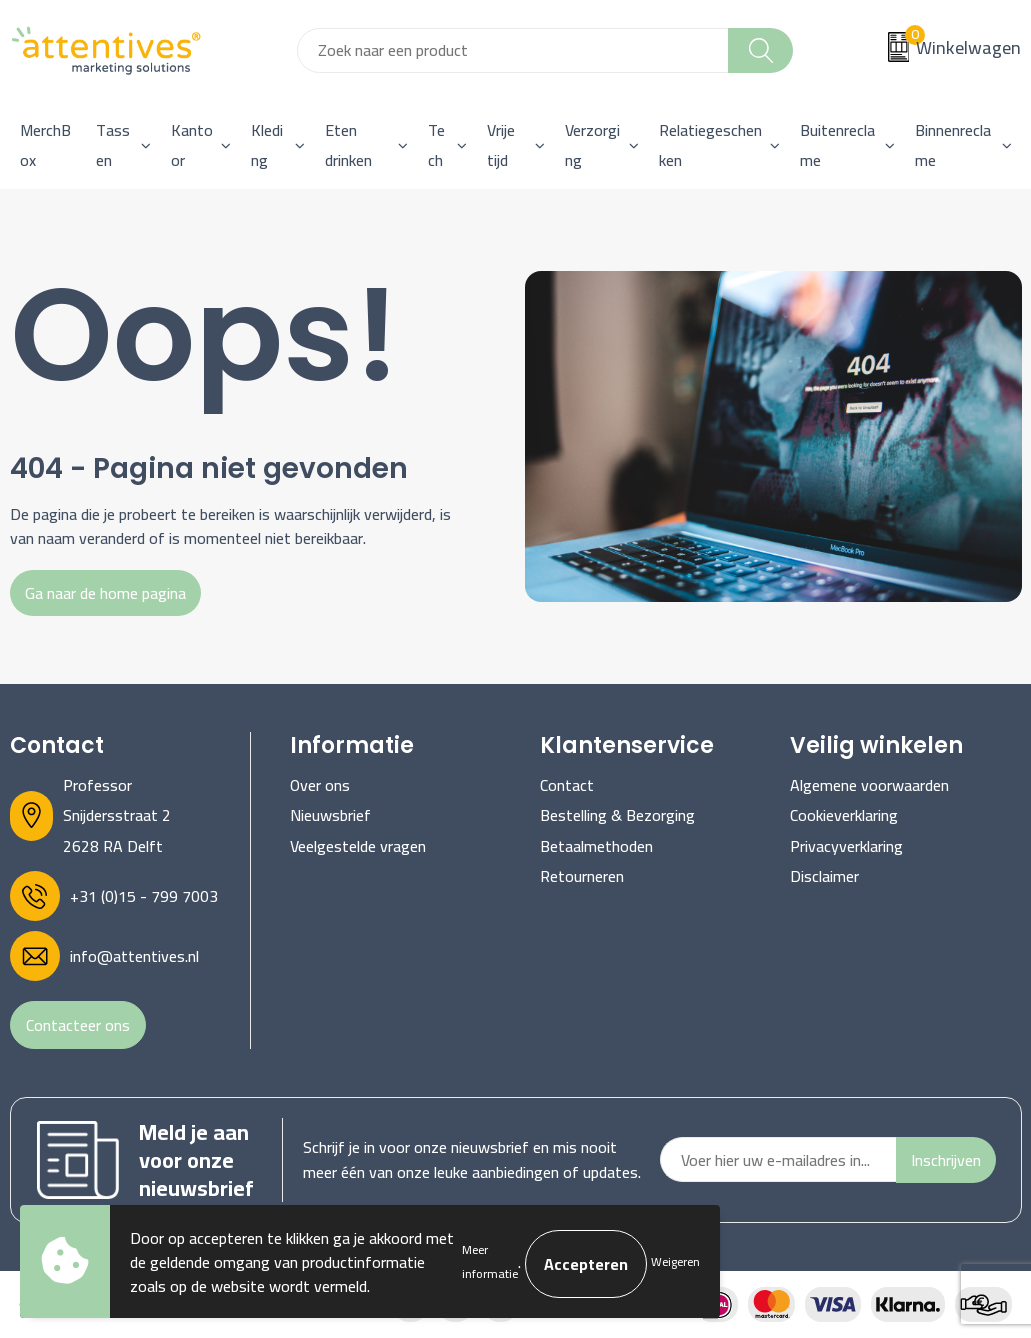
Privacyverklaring (846, 846)
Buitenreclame (837, 145)
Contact (567, 785)
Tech (436, 145)
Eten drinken (348, 145)
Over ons (320, 785)
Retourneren (582, 876)
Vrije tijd (501, 145)
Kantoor (192, 145)
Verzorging (592, 145)
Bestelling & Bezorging (617, 815)
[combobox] (513, 50)
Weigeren (675, 1261)
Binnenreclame (953, 145)
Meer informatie (490, 1261)
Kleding (267, 145)
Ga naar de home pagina (105, 593)
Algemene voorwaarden (869, 785)
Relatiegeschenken (710, 145)
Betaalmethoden (596, 846)
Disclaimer (824, 876)
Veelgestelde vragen (358, 846)
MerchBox (45, 145)
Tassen (113, 145)
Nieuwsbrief (330, 815)
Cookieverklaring (844, 815)
